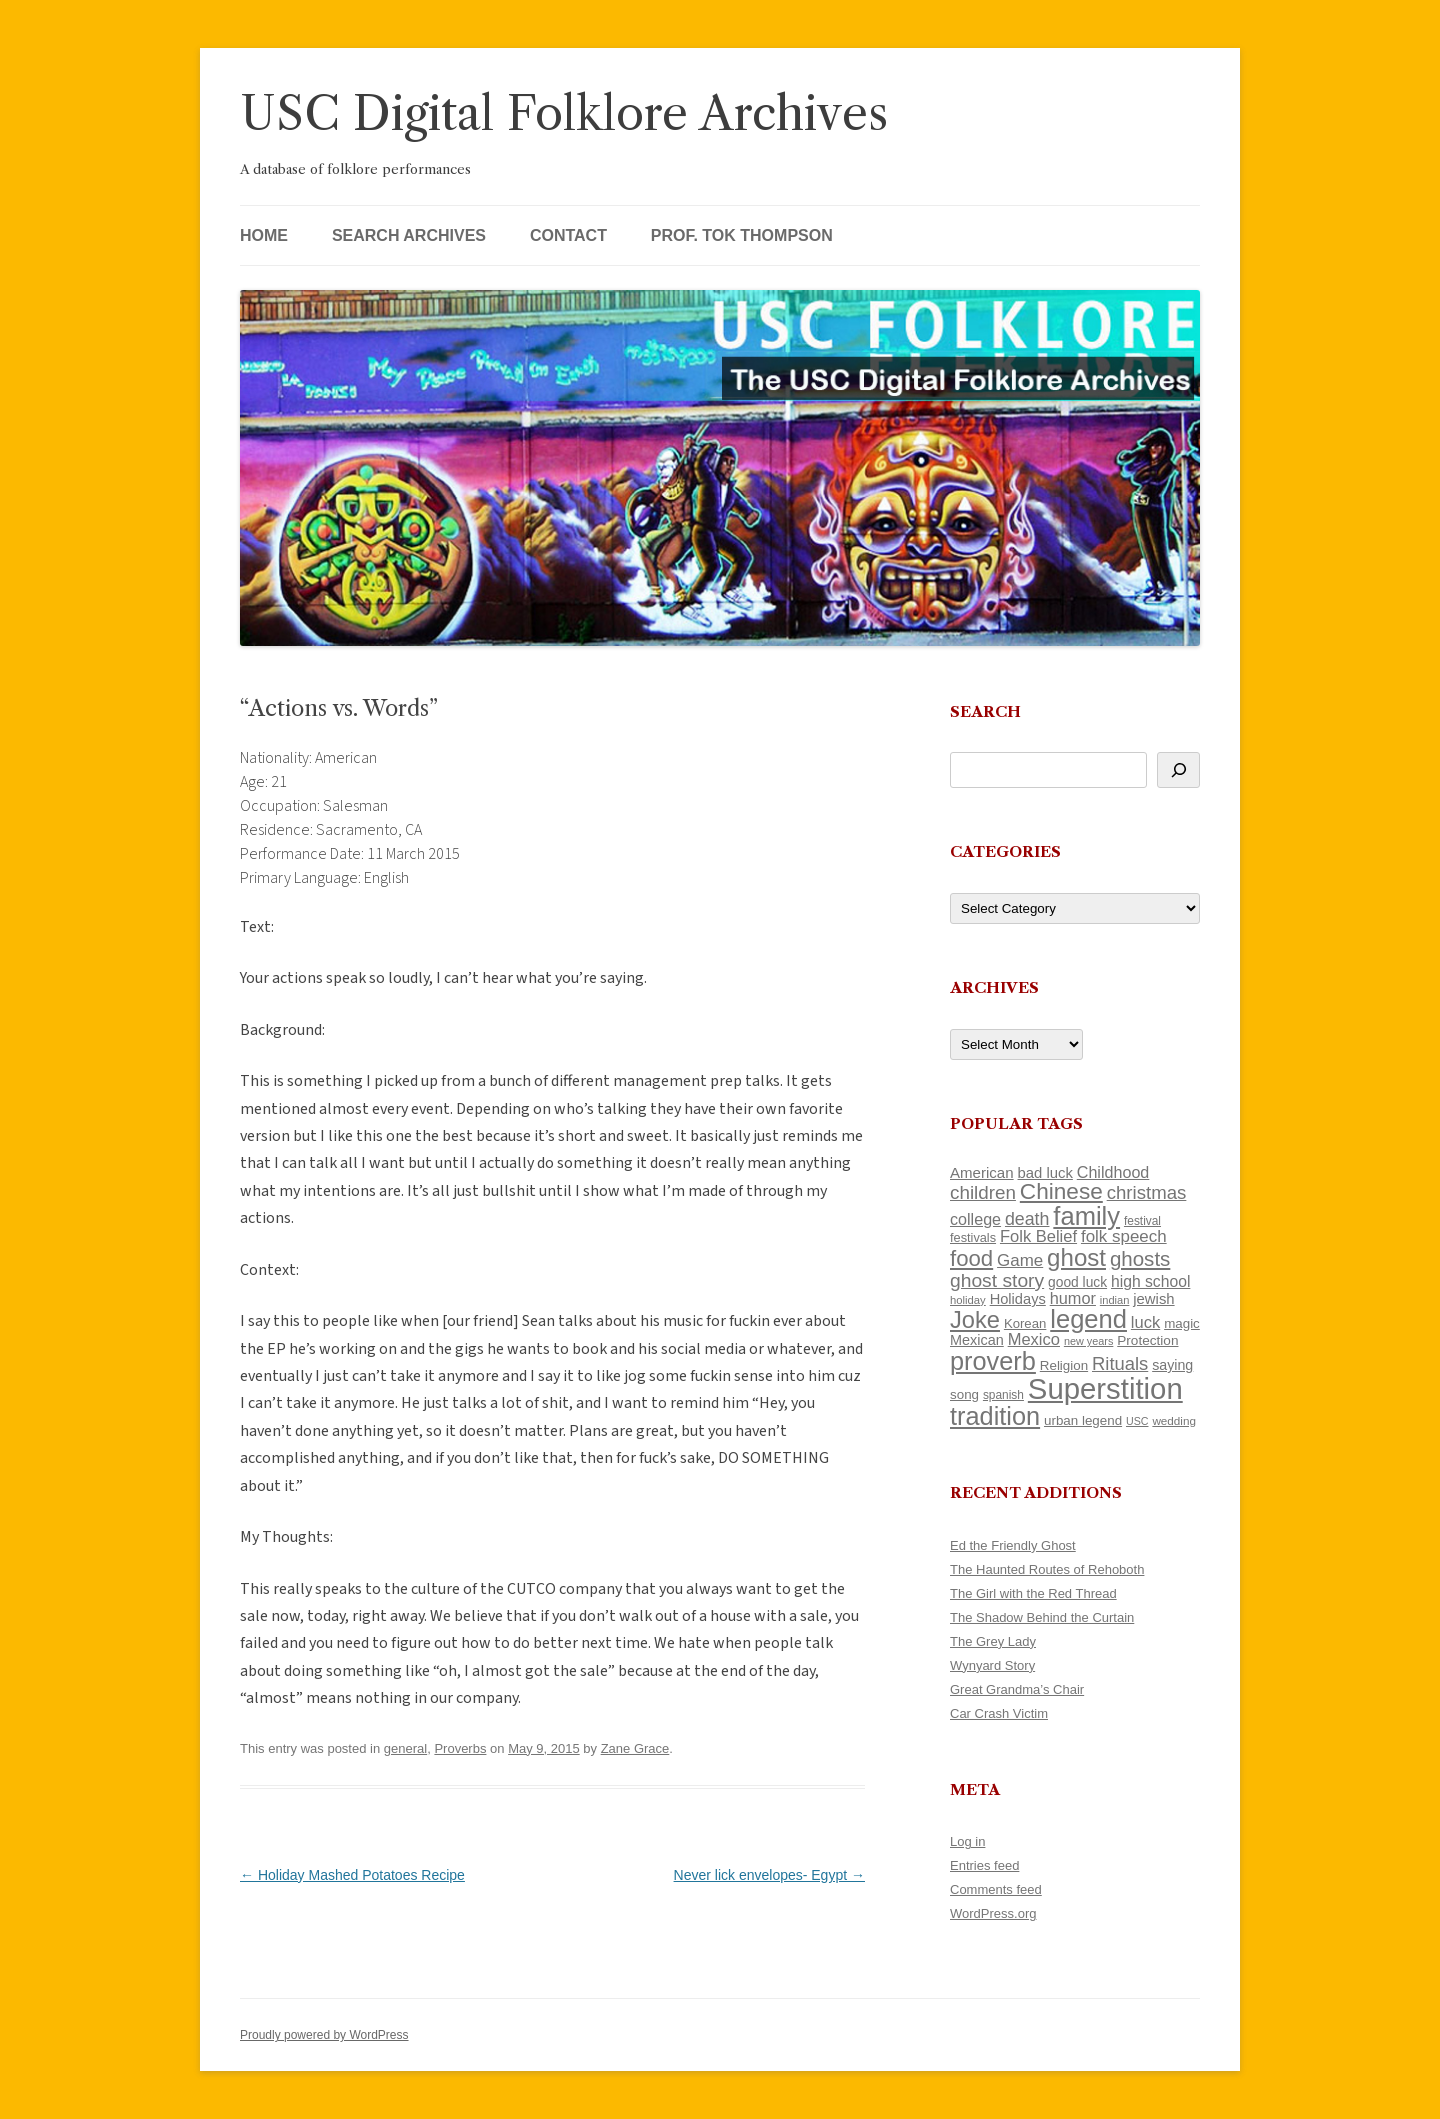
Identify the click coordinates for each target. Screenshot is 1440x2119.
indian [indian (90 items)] (1115, 1300)
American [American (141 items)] (982, 1172)
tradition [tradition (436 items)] (995, 1416)
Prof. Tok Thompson (742, 235)
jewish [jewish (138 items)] (1153, 1299)
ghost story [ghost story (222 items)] (997, 1280)
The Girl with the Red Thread (1033, 1593)
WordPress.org (993, 1913)
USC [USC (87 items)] (1137, 1421)
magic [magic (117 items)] (1182, 1323)
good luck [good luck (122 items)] (1077, 1282)
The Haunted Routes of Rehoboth (1047, 1569)
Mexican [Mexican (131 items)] (977, 1340)
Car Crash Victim (999, 1713)
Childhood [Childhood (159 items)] (1113, 1172)
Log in (967, 1841)
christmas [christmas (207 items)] (1147, 1192)
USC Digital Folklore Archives (564, 113)
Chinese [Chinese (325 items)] (1061, 1191)
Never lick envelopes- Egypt (769, 1875)
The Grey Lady (993, 1641)
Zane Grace (635, 1748)
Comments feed (996, 1889)
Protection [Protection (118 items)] (1147, 1340)
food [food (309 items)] (971, 1258)
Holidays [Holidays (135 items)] (1018, 1299)
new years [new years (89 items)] (1089, 1341)
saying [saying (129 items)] (1172, 1365)
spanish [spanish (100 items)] (1003, 1395)
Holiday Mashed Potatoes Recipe (352, 1875)
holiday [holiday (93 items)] (968, 1300)
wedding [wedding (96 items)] (1174, 1420)
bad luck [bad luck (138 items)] (1045, 1173)
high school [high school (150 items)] (1150, 1281)
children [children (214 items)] (983, 1192)
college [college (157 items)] (975, 1219)
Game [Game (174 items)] (1020, 1260)
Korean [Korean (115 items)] (1025, 1323)
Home (264, 235)
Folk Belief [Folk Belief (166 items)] (1038, 1236)
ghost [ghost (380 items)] (1076, 1257)
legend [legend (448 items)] (1088, 1319)
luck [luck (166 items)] (1145, 1322)
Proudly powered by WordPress (324, 2035)
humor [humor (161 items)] (1073, 1298)
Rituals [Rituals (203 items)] (1120, 1363)
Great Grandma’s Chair (1017, 1689)
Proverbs (460, 1748)
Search (985, 711)
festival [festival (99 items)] (1142, 1221)
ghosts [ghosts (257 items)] (1140, 1258)
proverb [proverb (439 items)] (993, 1361)
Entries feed (984, 1865)
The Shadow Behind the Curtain (1042, 1617)
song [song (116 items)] (964, 1394)
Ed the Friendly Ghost (1013, 1545)
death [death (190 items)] (1027, 1219)
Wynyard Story (992, 1665)
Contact (568, 235)
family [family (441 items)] (1086, 1216)
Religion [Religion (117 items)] (1064, 1365)
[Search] (1178, 770)
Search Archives (409, 235)
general (405, 1748)
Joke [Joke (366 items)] (975, 1320)
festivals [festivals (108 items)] (973, 1237)
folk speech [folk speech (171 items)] (1124, 1236)
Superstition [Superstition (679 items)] (1105, 1388)
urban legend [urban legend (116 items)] (1083, 1420)
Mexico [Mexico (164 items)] (1034, 1339)
